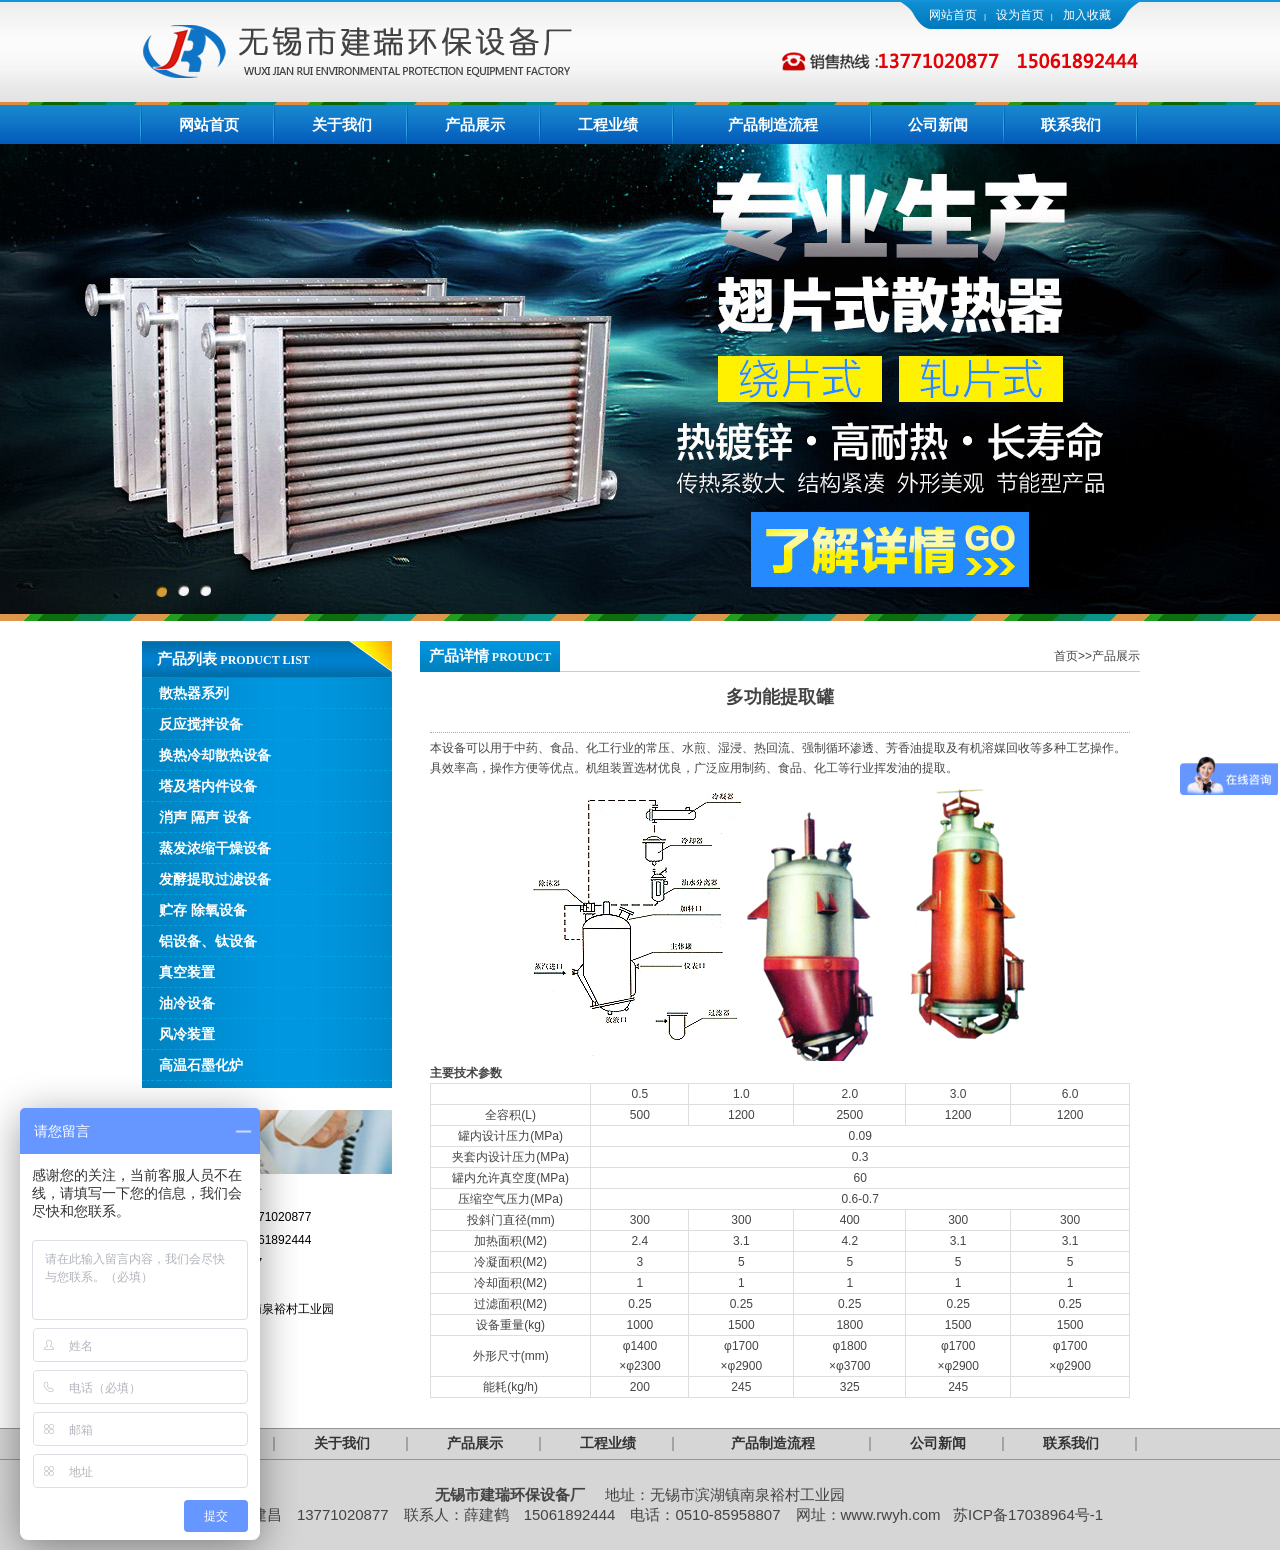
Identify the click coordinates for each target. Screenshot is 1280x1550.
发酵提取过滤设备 (215, 879)
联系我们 (1071, 125)
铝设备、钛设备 (208, 941)
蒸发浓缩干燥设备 (215, 848)
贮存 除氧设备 (203, 910)
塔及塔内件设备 (208, 786)
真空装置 (187, 972)
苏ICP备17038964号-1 (1028, 1514)
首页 (1066, 656)
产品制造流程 (773, 125)
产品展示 (475, 125)
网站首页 (953, 15)
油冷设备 (187, 1003)
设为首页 (1020, 15)
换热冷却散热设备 (215, 755)
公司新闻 (938, 125)
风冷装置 (187, 1034)
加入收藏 (1087, 15)
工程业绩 (608, 125)
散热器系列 (194, 693)
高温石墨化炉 (201, 1065)
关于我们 (342, 125)
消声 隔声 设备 (205, 817)
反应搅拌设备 (201, 724)
